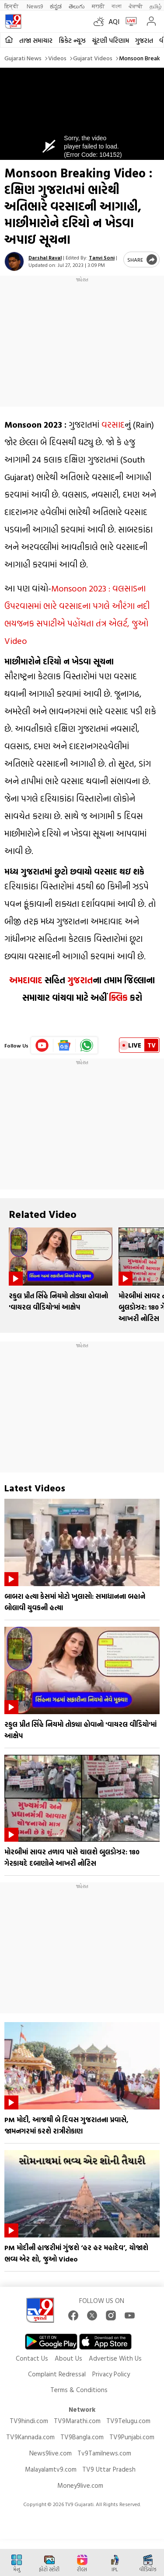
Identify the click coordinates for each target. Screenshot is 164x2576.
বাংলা (117, 6)
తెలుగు (77, 6)
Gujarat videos (92, 57)
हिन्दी (12, 6)
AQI (113, 21)
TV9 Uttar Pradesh (109, 2469)
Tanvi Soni (102, 257)
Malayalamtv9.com (51, 2469)
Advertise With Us (115, 2358)
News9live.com (50, 2453)
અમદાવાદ (25, 979)
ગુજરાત (144, 40)
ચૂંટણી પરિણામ (110, 40)
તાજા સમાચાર (35, 40)
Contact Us (32, 2358)
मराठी (98, 6)
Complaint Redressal (57, 2374)
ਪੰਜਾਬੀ (136, 6)
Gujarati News (23, 57)
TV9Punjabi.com (131, 2437)
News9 (35, 6)
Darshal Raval (45, 257)
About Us (68, 2358)
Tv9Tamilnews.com (104, 2453)
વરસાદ (113, 424)
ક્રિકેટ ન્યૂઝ (72, 40)
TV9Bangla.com (82, 2437)
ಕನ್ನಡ (56, 6)
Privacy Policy (111, 2374)
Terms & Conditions (79, 2390)
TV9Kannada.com (30, 2437)
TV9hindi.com (29, 2421)
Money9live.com (80, 2485)
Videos (57, 57)
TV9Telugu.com (128, 2421)
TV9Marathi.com (77, 2421)
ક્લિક (118, 997)
